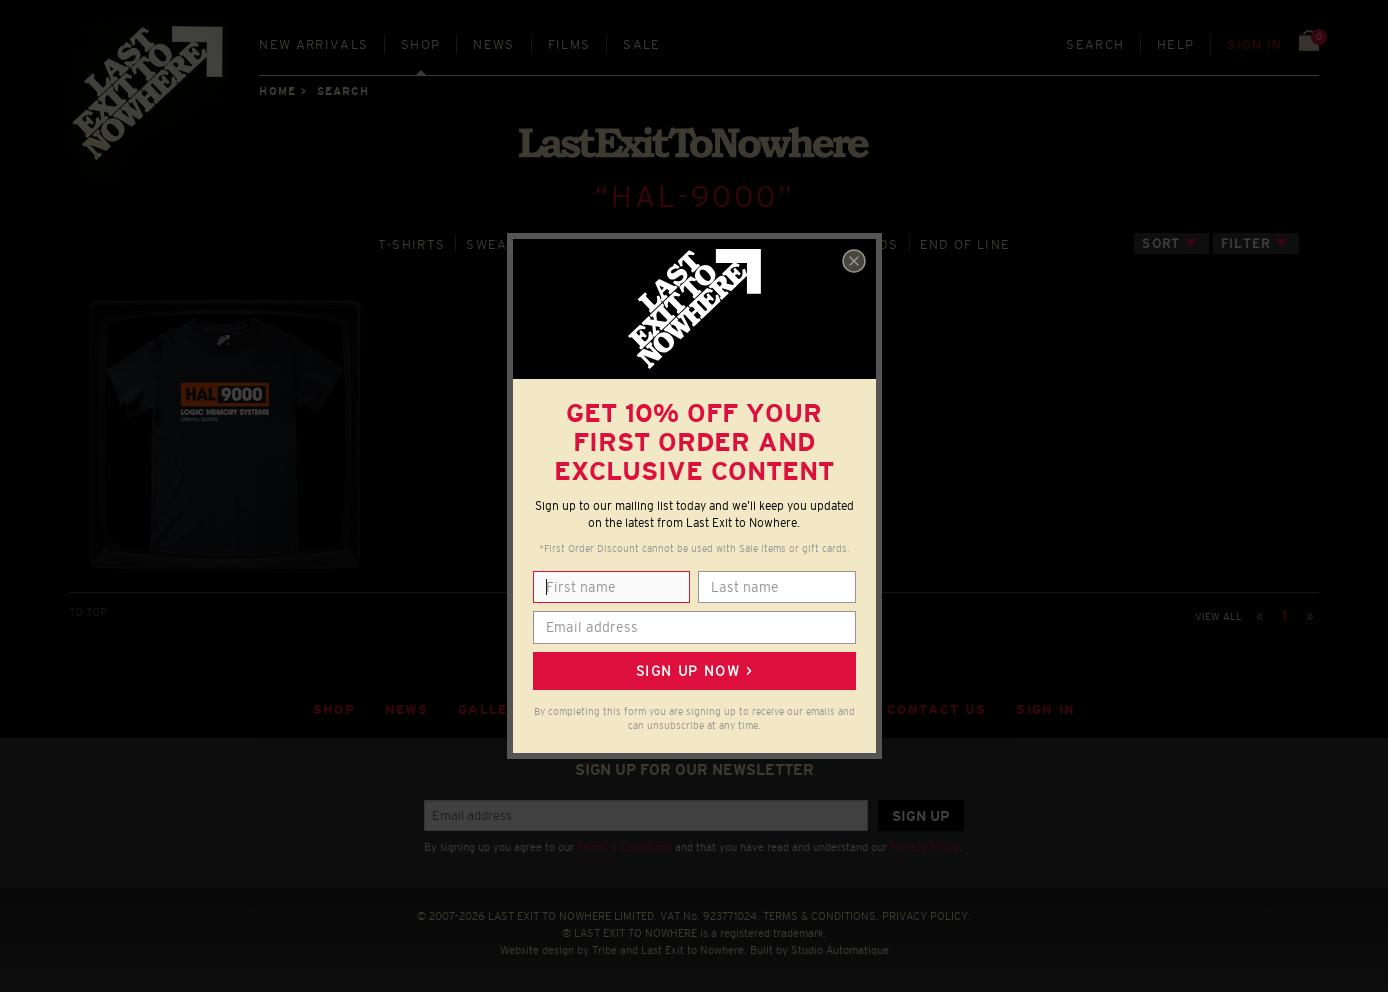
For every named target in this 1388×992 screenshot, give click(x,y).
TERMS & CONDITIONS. (821, 916)
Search (1095, 44)
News (493, 44)
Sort (1161, 243)
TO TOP (88, 612)
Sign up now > (694, 671)
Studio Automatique (840, 950)
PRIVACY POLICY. (926, 916)
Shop (420, 44)
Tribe (604, 950)
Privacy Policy (925, 847)
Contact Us (936, 709)
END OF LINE (965, 244)
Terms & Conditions (624, 847)
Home (277, 91)
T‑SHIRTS (412, 244)
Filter (1246, 243)
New (313, 44)
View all (1218, 616)
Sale (641, 44)
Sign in (1254, 44)
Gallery (493, 709)
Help (1175, 44)
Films (569, 44)
